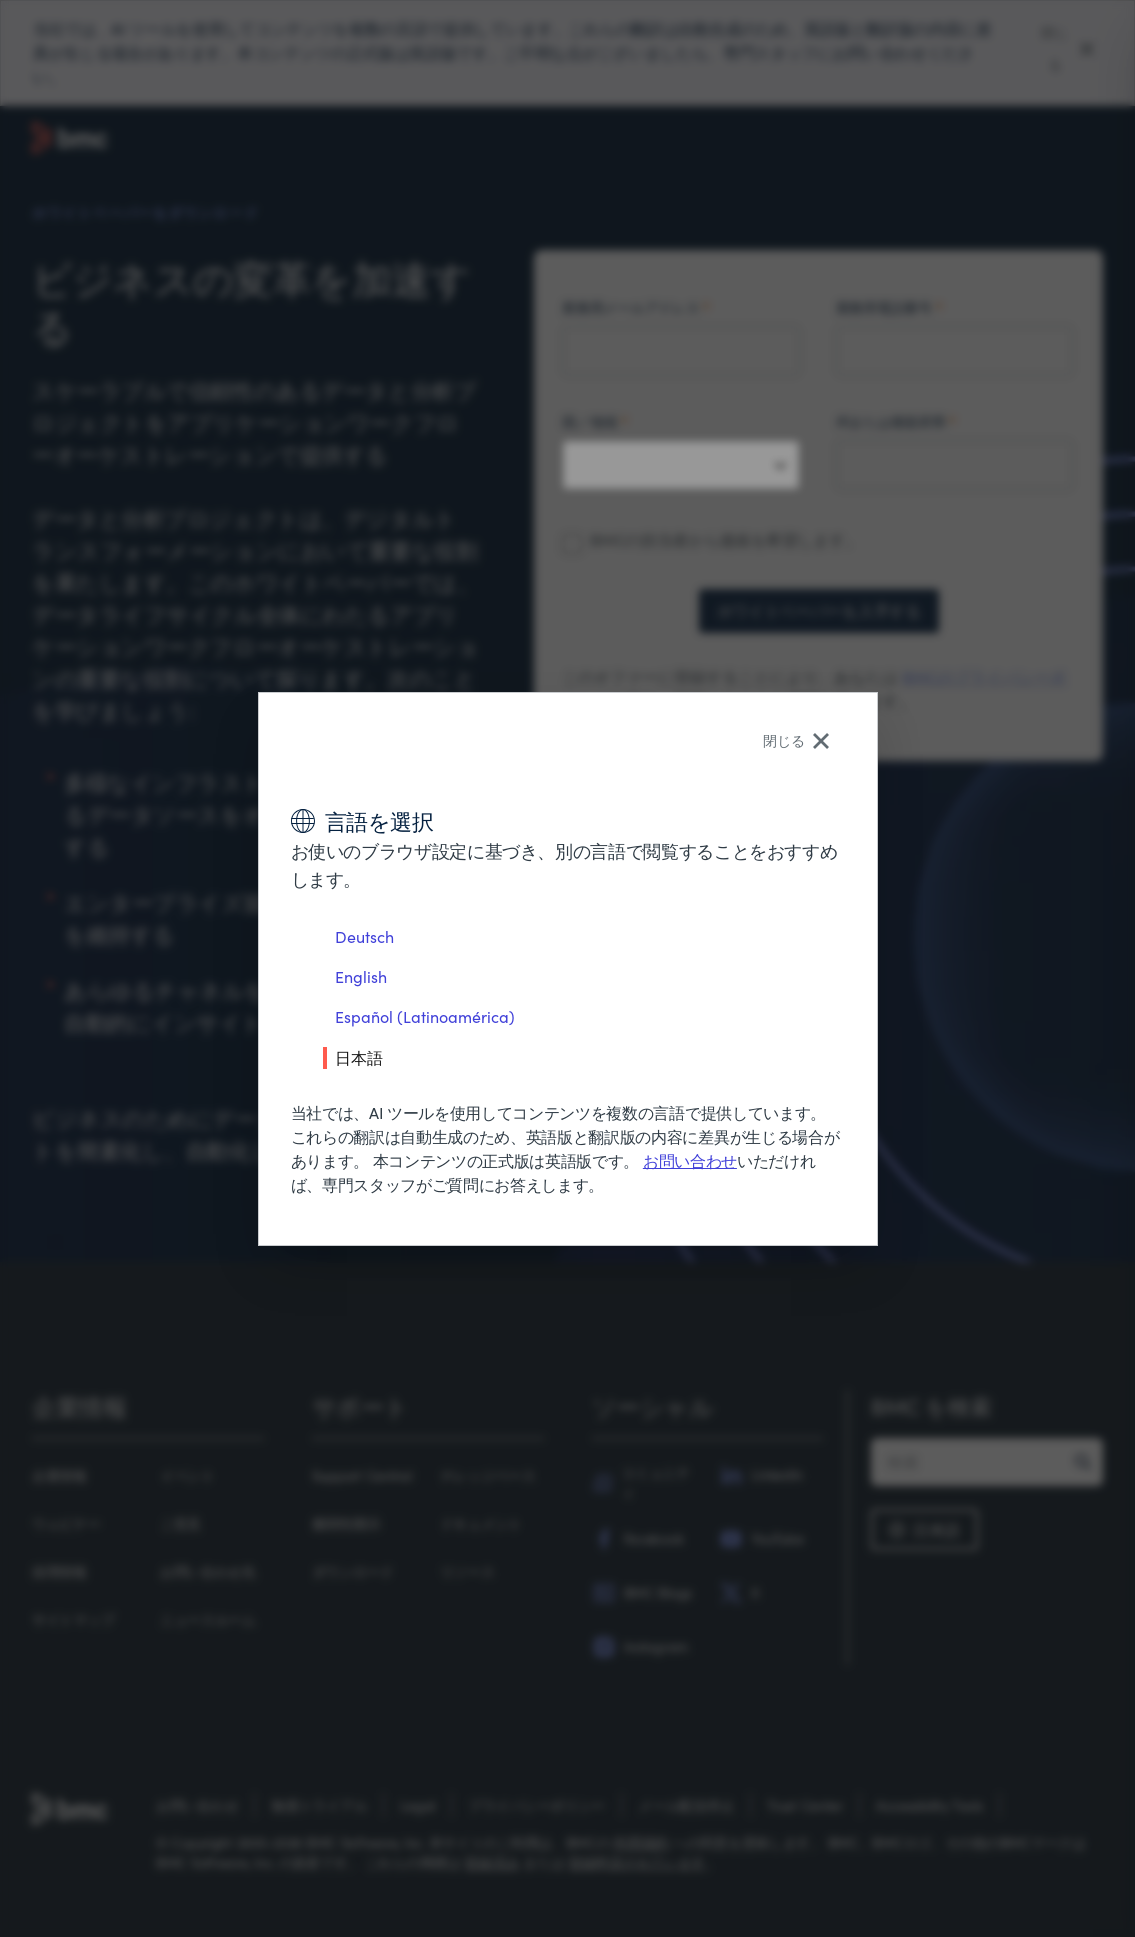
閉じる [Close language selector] (795, 740)
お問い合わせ (690, 1160)
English (361, 976)
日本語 (359, 1057)
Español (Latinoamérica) (425, 1016)
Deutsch (364, 936)
